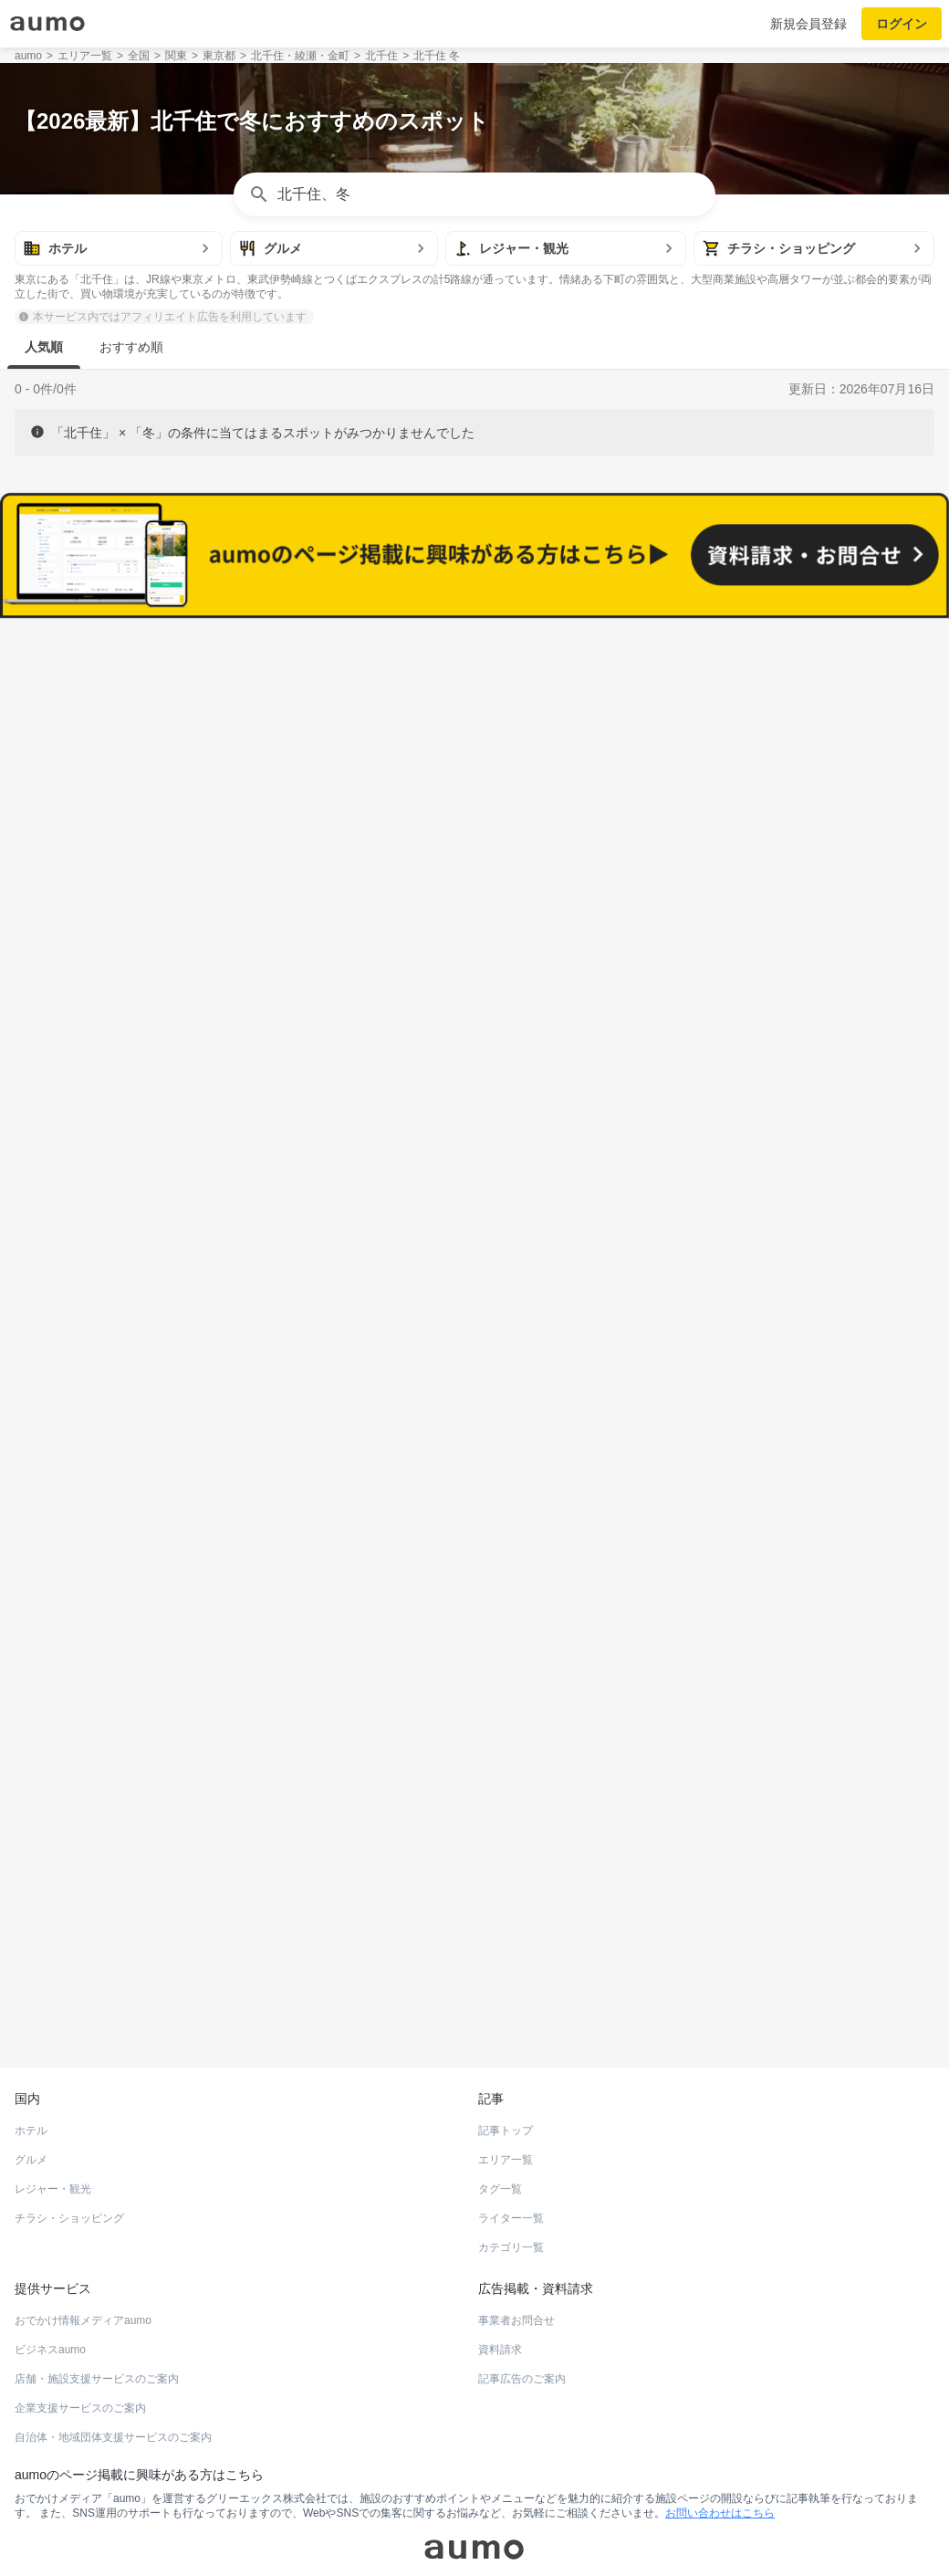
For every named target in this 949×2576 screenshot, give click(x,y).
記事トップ (505, 2013)
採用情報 (341, 2534)
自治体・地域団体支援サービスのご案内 (113, 2320)
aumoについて (756, 2534)
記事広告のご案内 (522, 2262)
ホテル (31, 2013)
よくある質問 (406, 2534)
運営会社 (179, 2534)
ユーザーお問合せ (493, 2534)
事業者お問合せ (516, 2203)
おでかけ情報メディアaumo (83, 2203)
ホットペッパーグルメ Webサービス (165, 1906)
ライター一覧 (511, 2101)
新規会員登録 (808, 23)
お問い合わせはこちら (720, 2396)
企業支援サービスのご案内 (80, 2291)
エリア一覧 (505, 2042)
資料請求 (500, 2232)
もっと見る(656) (475, 1253)
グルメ (31, 2042)
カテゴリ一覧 (511, 2130)
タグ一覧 (500, 2072)
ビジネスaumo (50, 2232)
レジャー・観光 (53, 2072)
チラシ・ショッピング (69, 2101)
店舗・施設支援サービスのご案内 (97, 2262)
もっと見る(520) (475, 1537)
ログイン (901, 23)
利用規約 (569, 2534)
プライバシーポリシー (656, 2534)
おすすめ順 (131, 347)
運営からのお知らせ (260, 2534)
